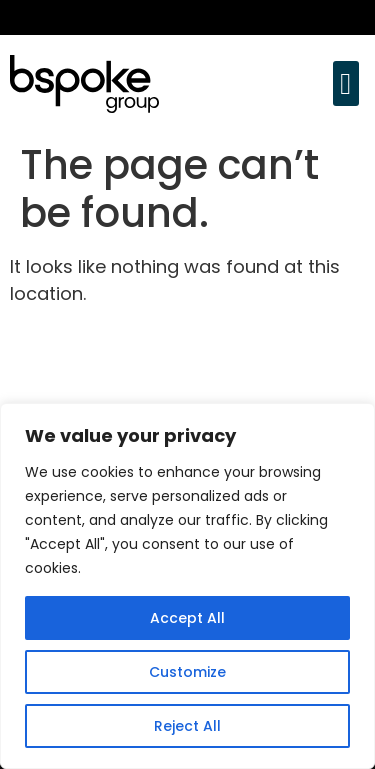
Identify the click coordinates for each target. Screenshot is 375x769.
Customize (187, 672)
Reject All (187, 726)
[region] (187, 586)
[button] (346, 83)
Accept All (187, 618)
